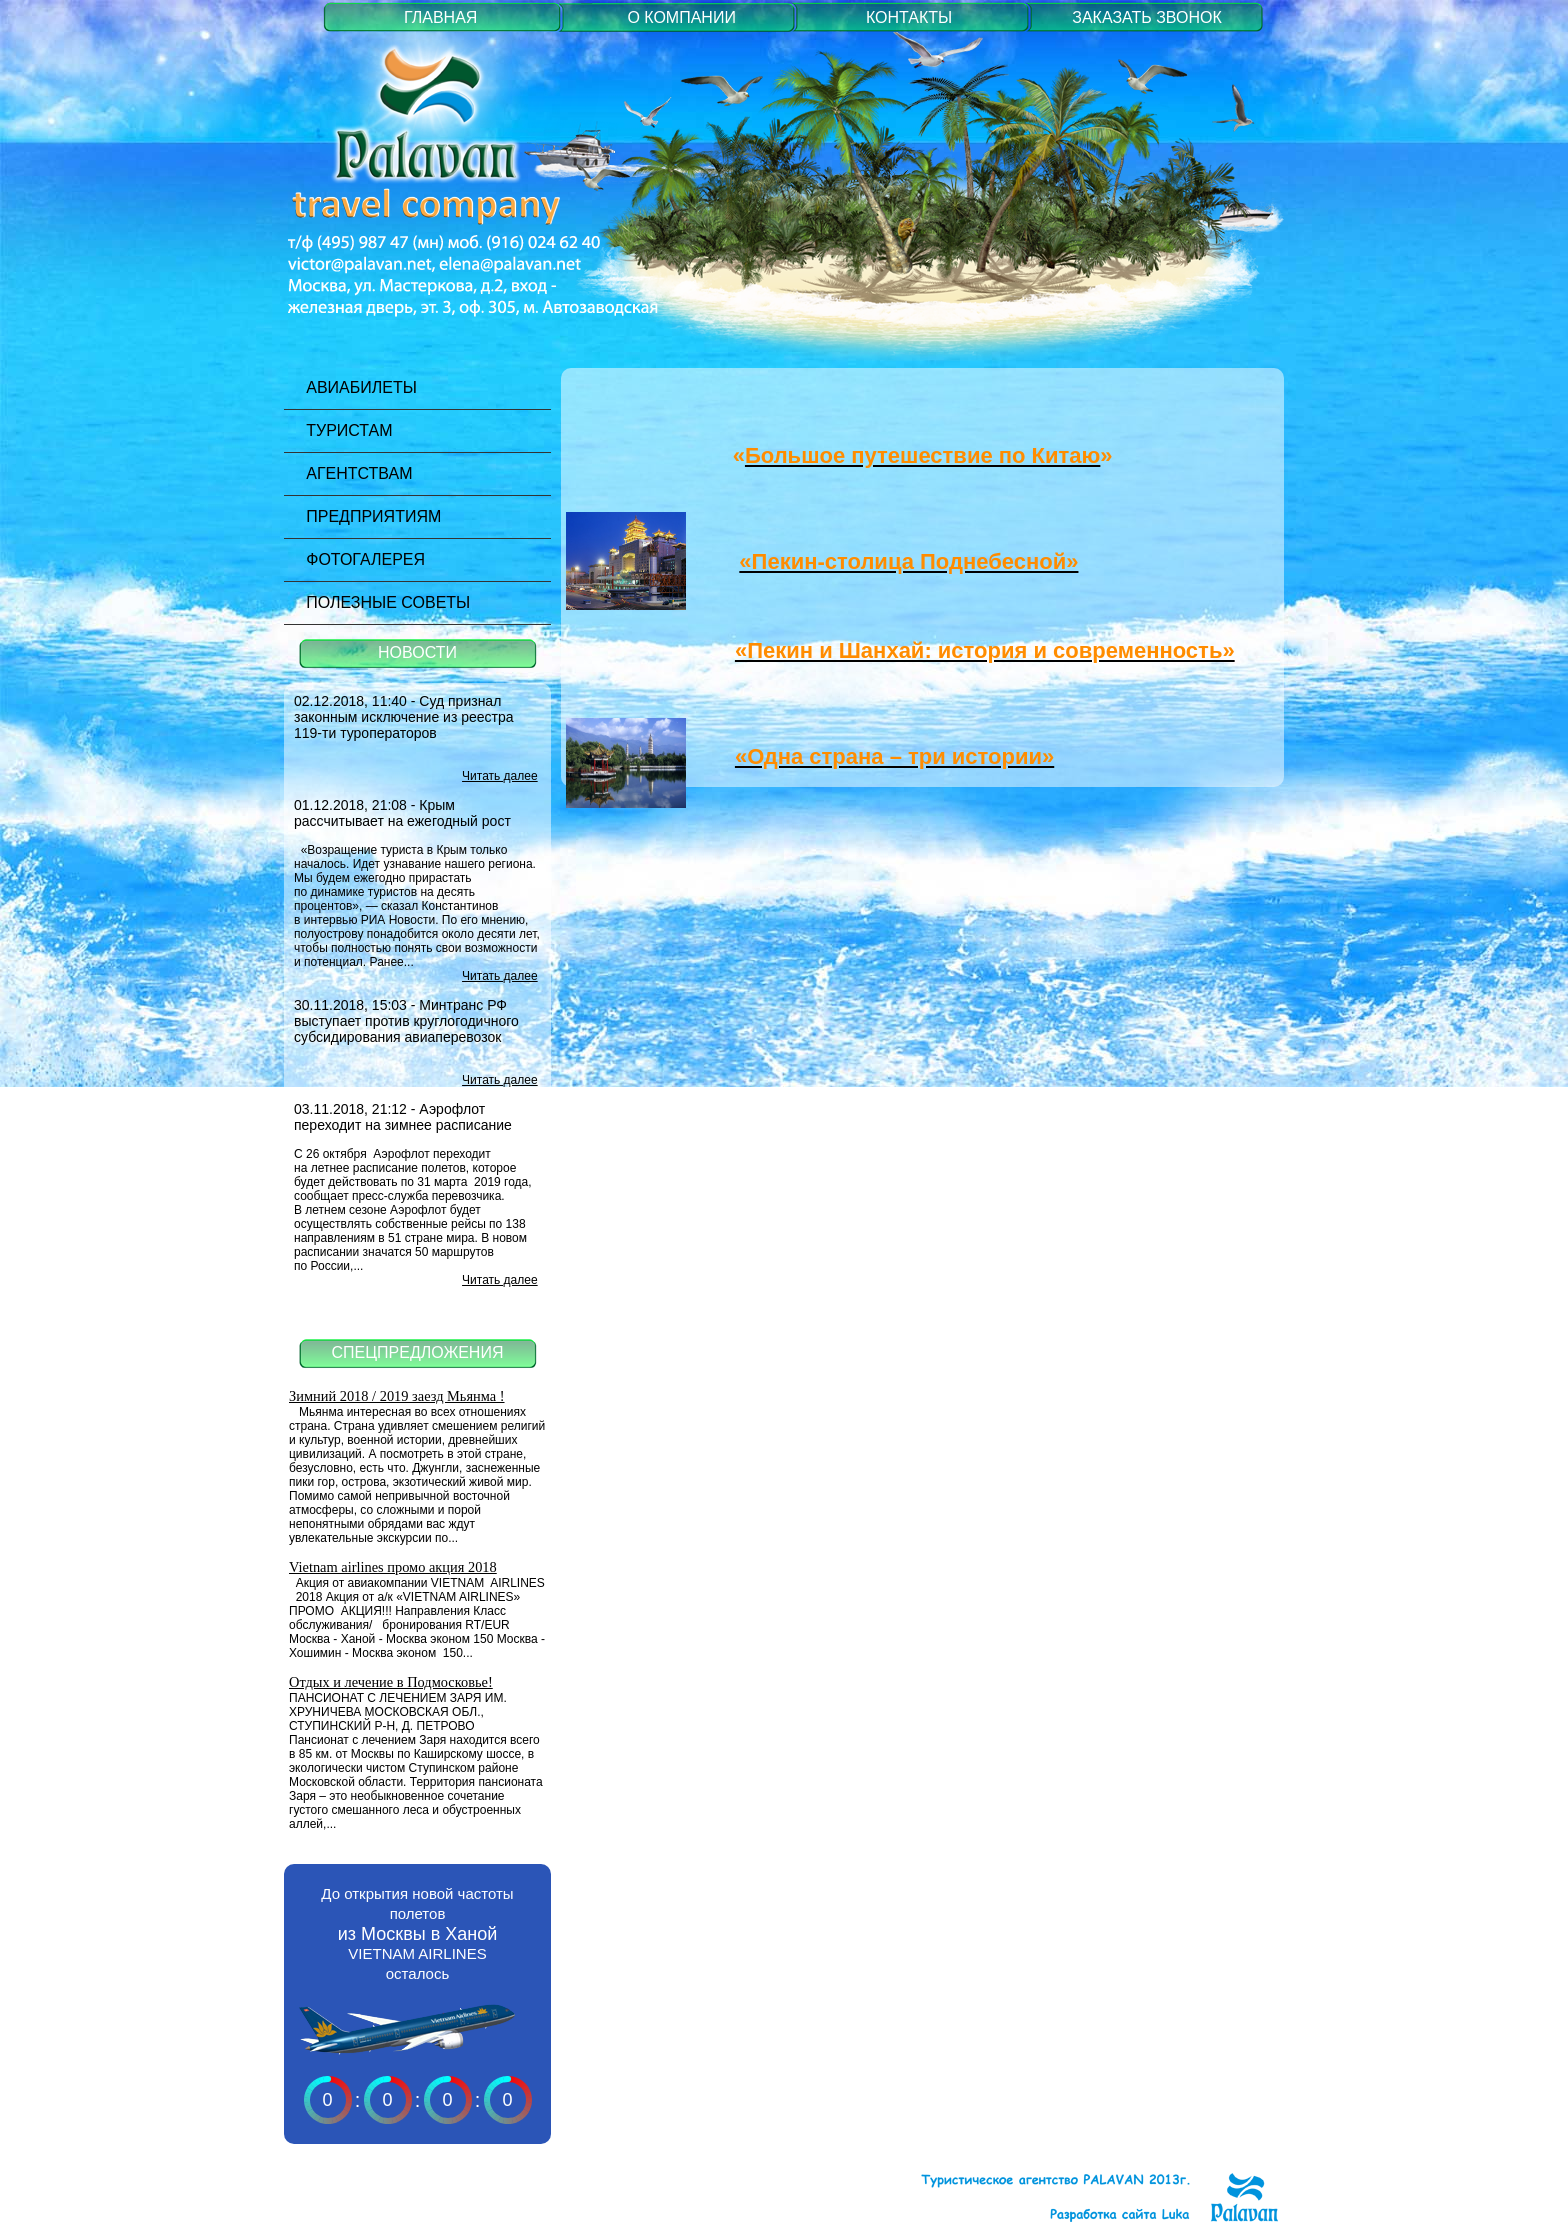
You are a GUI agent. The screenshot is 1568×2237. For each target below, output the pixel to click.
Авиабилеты (350, 387)
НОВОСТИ (417, 652)
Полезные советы (377, 602)
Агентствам (348, 473)
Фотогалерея (354, 559)
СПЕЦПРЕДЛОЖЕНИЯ (418, 1352)
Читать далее (500, 776)
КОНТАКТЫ (909, 17)
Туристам (338, 430)
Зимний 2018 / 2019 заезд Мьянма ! (397, 1396)
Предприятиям (362, 516)
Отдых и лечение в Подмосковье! (391, 1682)
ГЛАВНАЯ (440, 17)
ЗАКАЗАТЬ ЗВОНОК (1147, 17)
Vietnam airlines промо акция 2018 (393, 1567)
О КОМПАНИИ (681, 17)
